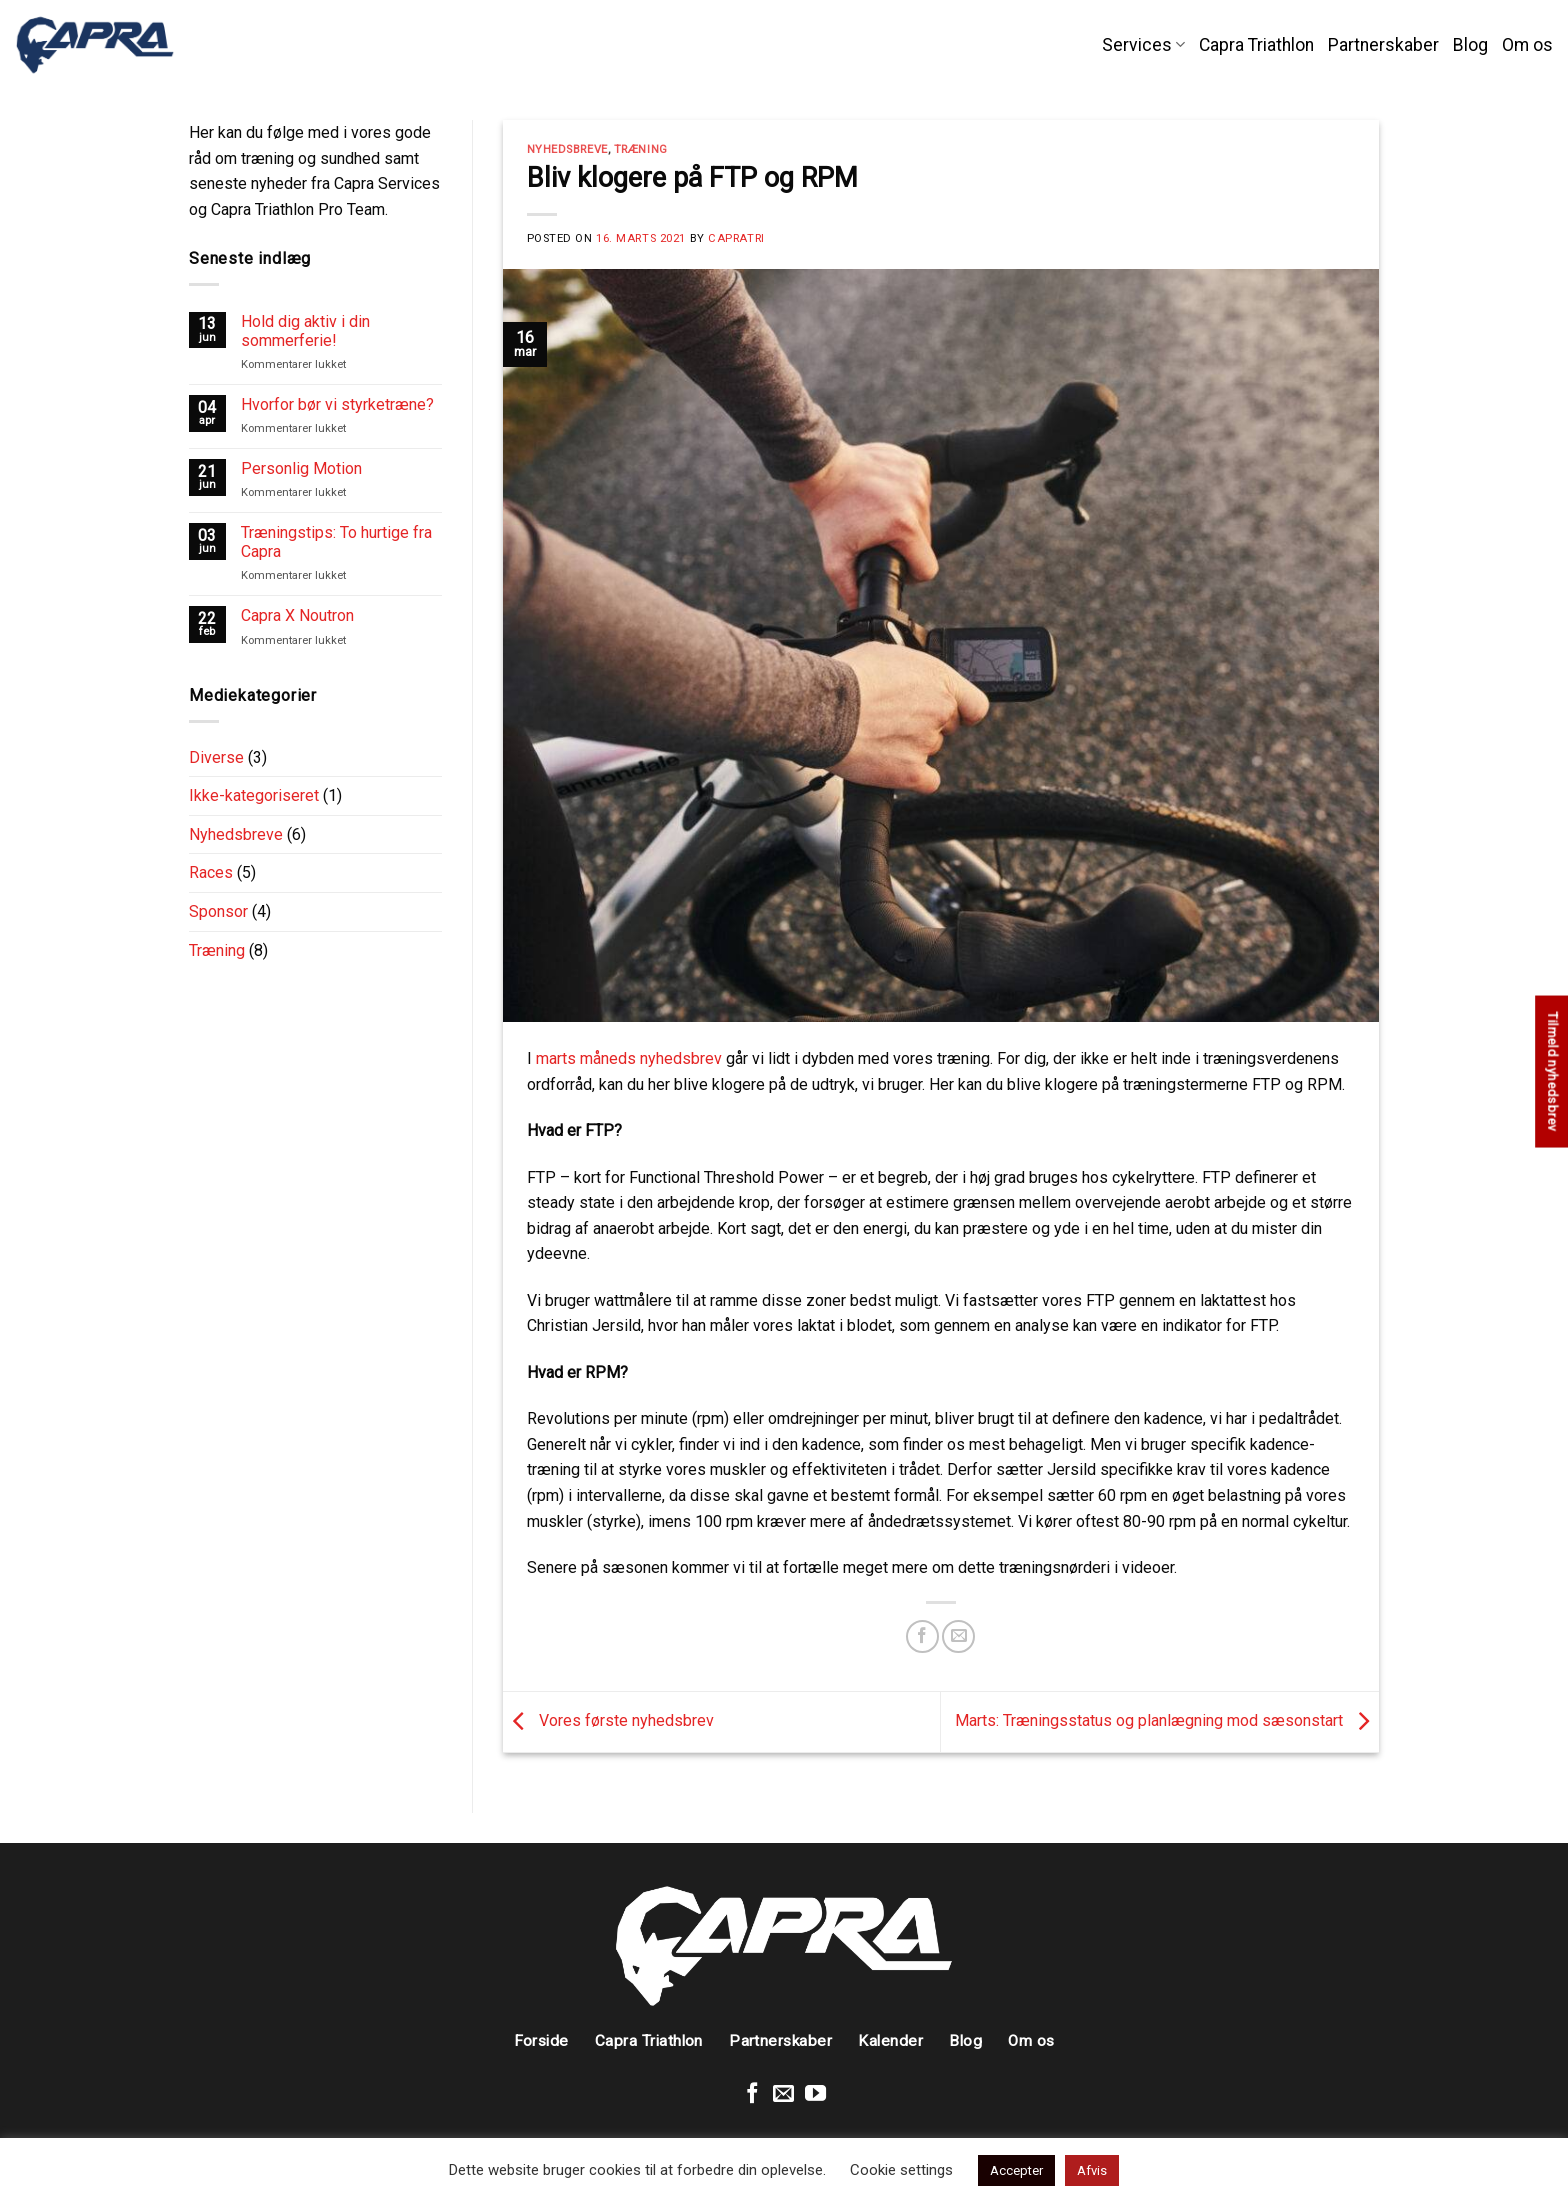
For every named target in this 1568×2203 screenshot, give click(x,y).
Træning (217, 950)
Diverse (216, 757)
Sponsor (218, 911)
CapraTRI (736, 238)
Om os (1527, 45)
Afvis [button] (1092, 2170)
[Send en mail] (783, 2094)
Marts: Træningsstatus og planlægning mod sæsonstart (1167, 1720)
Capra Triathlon (1256, 45)
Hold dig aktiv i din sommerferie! (305, 331)
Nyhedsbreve (236, 834)
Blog (1470, 45)
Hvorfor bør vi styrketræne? (337, 404)
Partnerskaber (1383, 45)
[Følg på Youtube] (815, 2094)
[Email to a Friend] (958, 1636)
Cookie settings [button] (901, 2170)
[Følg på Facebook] (752, 2094)
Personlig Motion (301, 468)
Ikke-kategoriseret (254, 795)
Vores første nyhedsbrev (608, 1720)
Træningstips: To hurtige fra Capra (336, 542)
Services (1143, 45)
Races (211, 872)
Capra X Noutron (297, 615)
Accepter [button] (1016, 2170)
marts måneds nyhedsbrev (629, 1058)
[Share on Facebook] (922, 1636)
